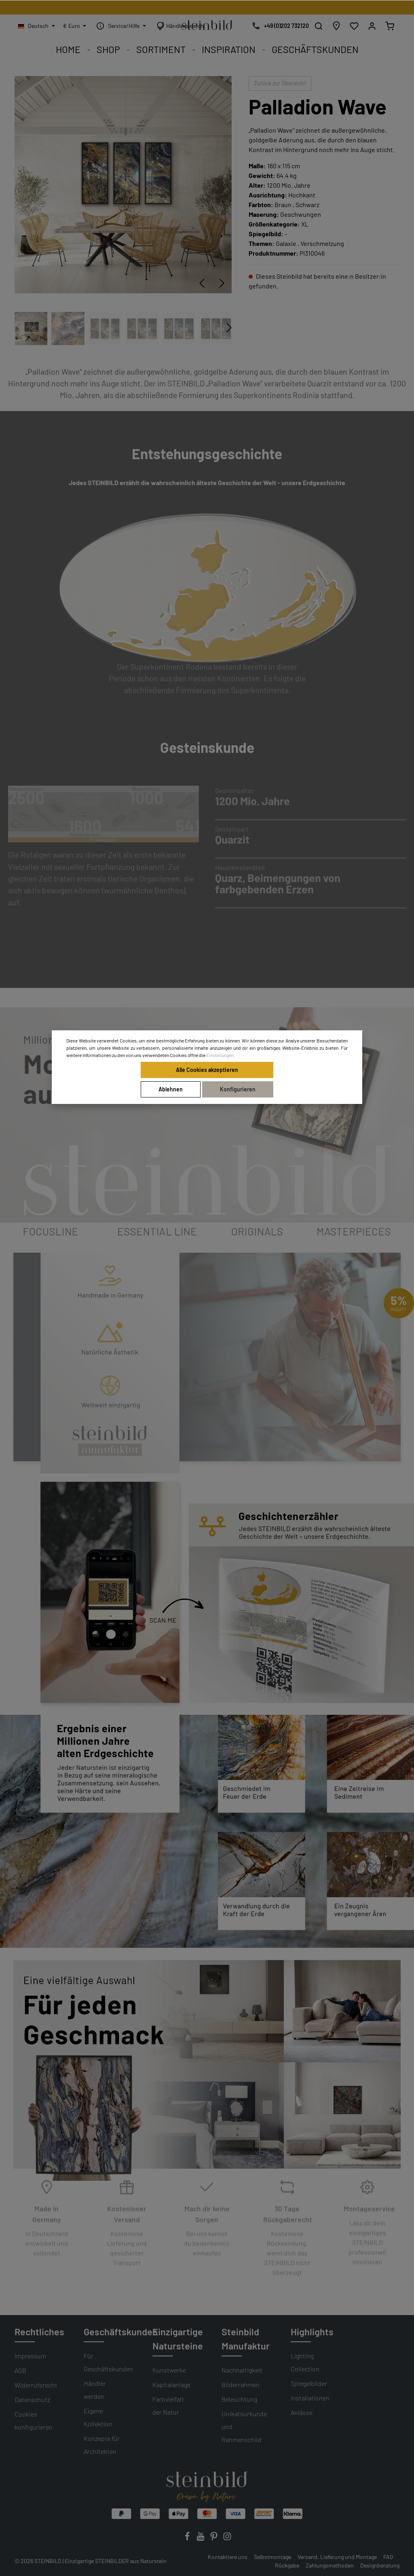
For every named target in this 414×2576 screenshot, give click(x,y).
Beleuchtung (239, 2399)
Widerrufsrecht (36, 2385)
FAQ (388, 2556)
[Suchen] (318, 26)
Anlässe (302, 2412)
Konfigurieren (238, 1089)
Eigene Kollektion (98, 2417)
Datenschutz (32, 2399)
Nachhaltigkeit (242, 2370)
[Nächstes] (222, 283)
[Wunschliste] (354, 26)
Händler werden (95, 2389)
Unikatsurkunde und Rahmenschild (244, 2426)
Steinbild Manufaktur (246, 2338)
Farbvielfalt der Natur (168, 2405)
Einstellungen (220, 1055)
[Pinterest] (214, 2538)
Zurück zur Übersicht (280, 83)
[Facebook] (188, 2538)
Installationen (310, 2398)
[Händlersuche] (336, 26)
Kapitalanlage (171, 2384)
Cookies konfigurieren (34, 2420)
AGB (20, 2370)
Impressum (30, 2356)
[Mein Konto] (372, 26)
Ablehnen (170, 1089)
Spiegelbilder (309, 2383)
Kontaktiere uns (227, 2556)
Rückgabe (287, 2565)
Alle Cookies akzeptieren (207, 1069)
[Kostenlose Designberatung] (278, 26)
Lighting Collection (305, 2362)
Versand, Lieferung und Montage (337, 2556)
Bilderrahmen (241, 2384)
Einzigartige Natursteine (177, 2338)
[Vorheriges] (202, 283)
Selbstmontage (272, 2556)
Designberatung (379, 2565)
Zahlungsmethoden (330, 2565)
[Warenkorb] (390, 26)
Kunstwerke (169, 2370)
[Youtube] (201, 2538)
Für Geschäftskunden (108, 2362)
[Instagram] (227, 2538)
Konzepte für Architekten (102, 2444)
